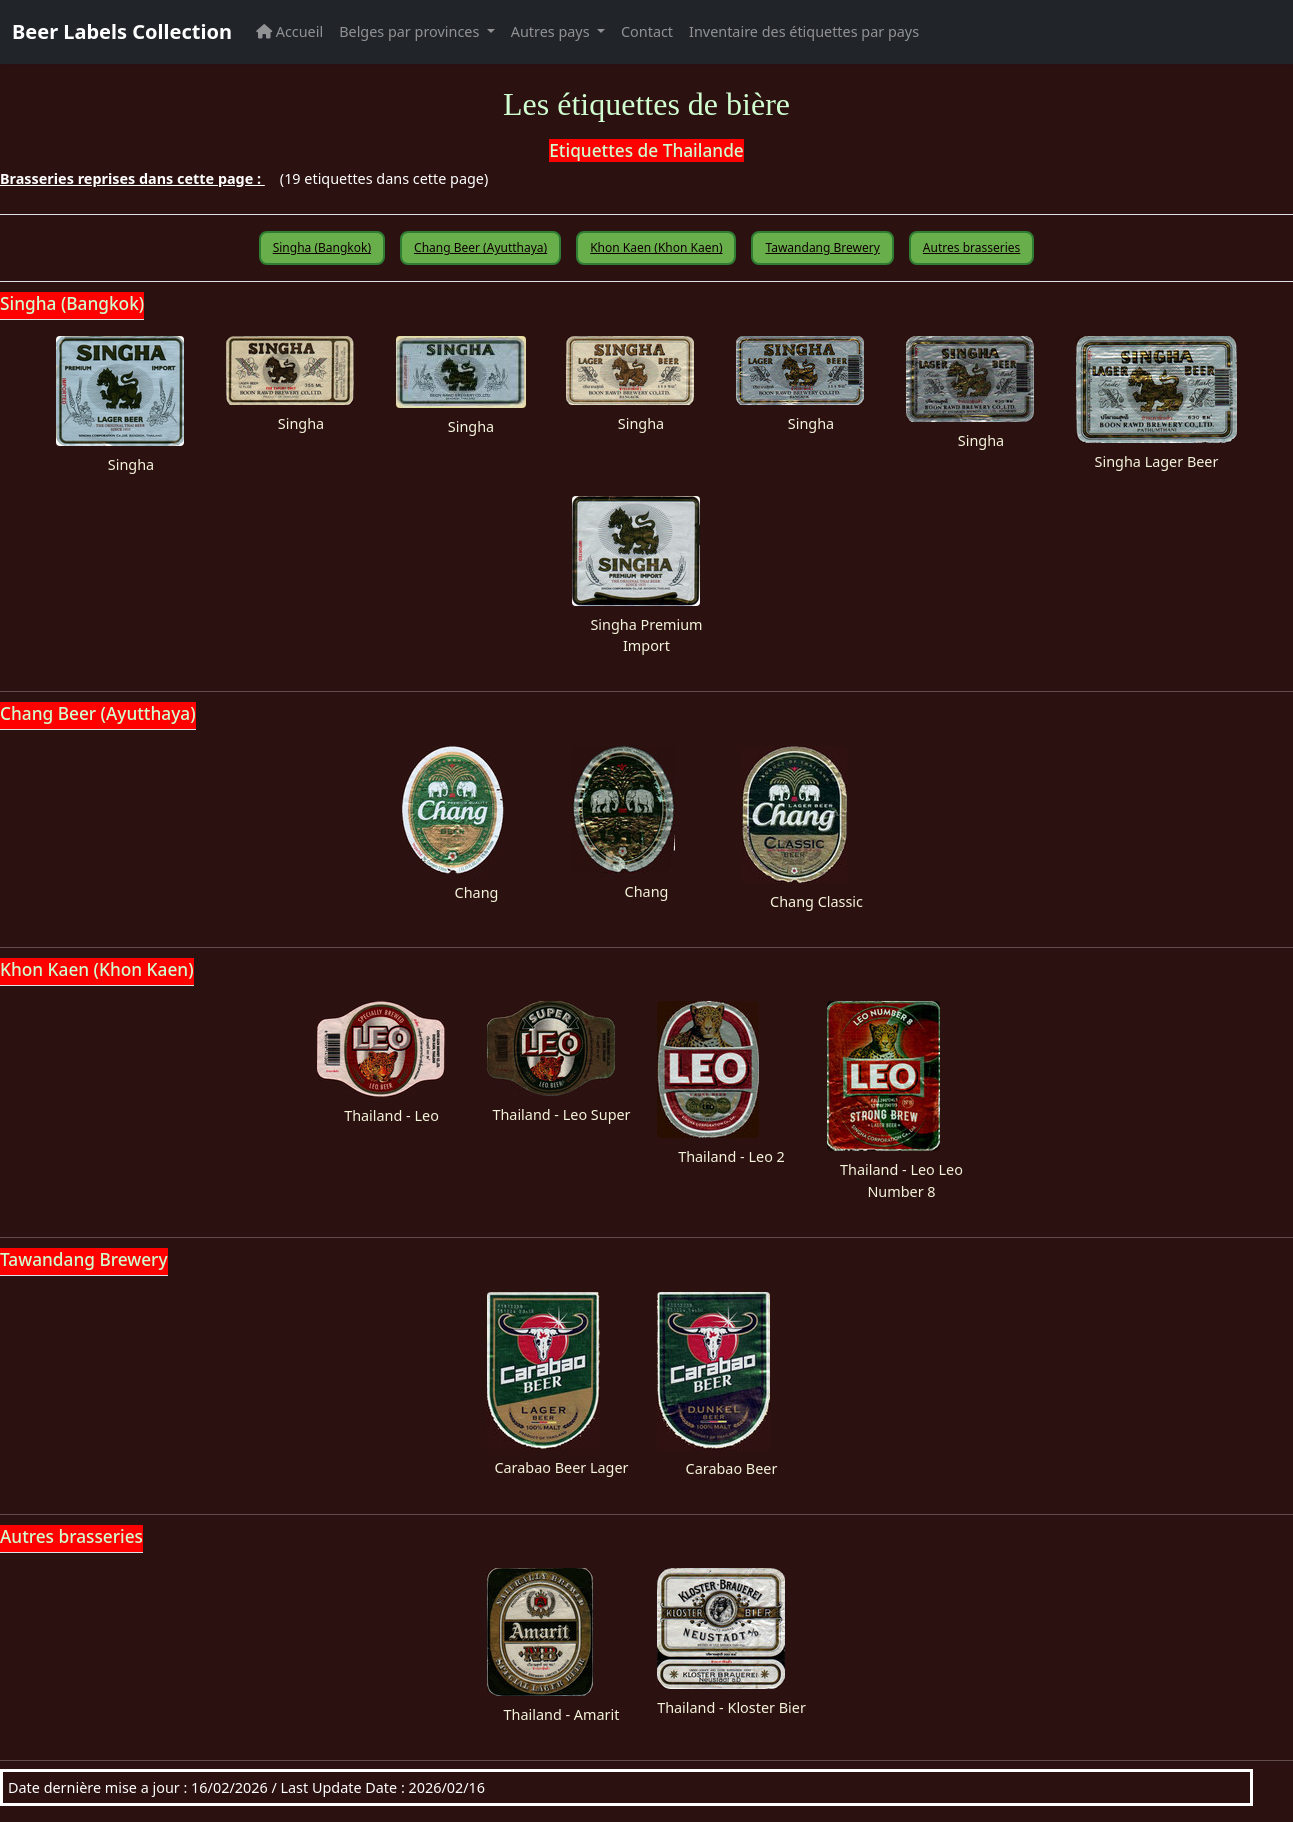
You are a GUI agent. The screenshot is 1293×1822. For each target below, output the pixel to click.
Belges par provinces (411, 31)
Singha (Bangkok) (322, 247)
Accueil (289, 31)
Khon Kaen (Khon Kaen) (656, 247)
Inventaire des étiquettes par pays (804, 31)
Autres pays (552, 31)
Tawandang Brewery (822, 247)
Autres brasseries (971, 247)
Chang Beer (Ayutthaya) (480, 247)
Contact (647, 31)
